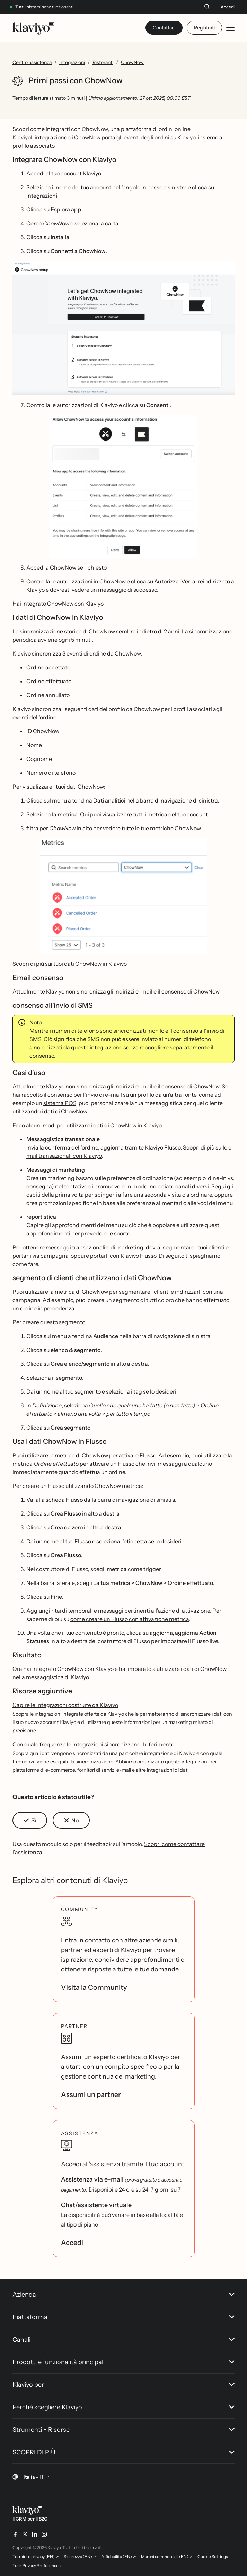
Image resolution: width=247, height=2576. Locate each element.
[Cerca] (207, 6)
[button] (123, 328)
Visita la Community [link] (94, 1987)
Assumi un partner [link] (91, 2094)
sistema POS (59, 1103)
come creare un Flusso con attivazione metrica (129, 1618)
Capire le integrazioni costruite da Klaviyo (65, 1704)
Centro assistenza (32, 62)
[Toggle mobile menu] (230, 28)
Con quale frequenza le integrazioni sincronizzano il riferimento (93, 1744)
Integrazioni (72, 62)
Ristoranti (102, 62)
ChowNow (132, 62)
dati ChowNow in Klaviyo (95, 963)
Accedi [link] (72, 2242)
